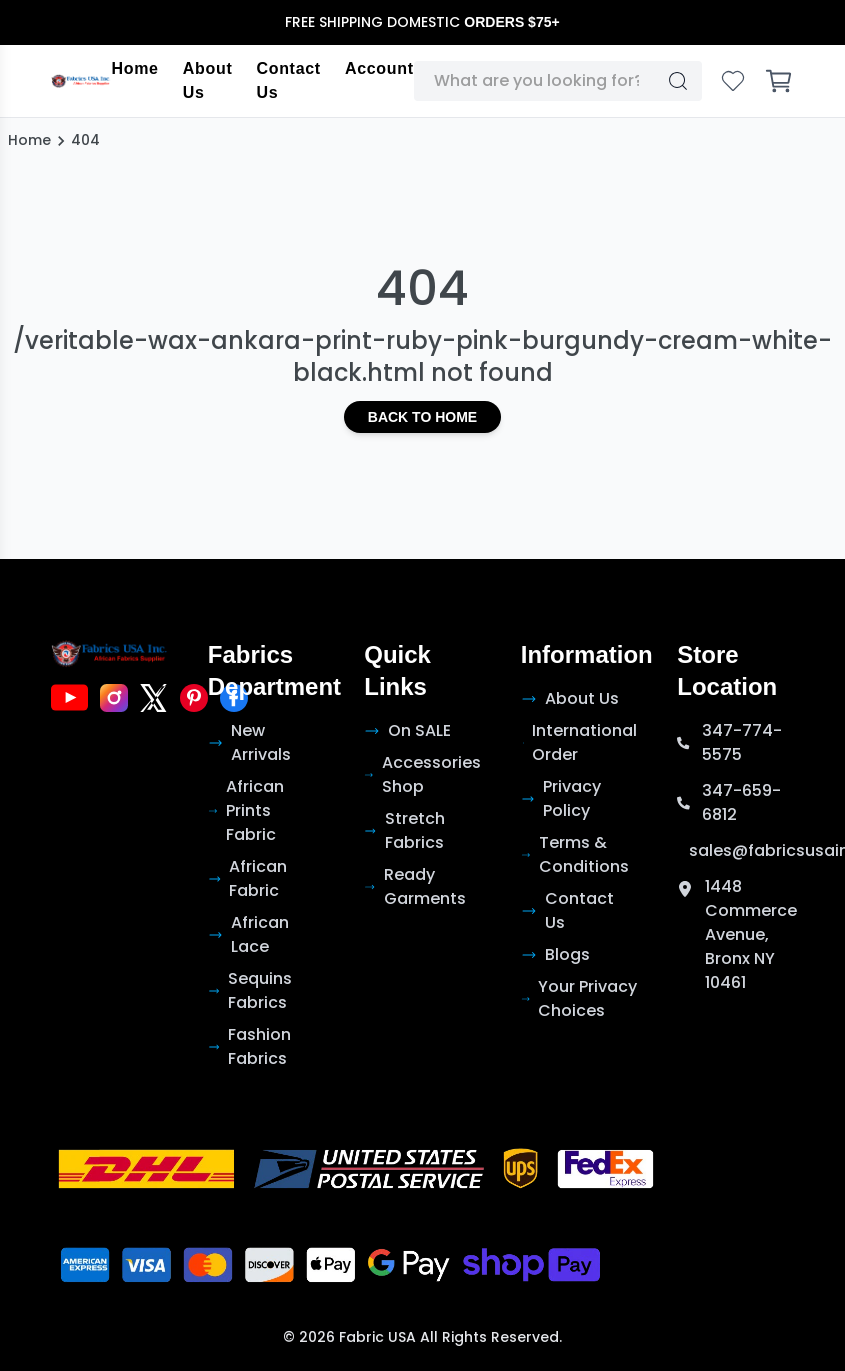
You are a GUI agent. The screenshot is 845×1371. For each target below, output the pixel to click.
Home (134, 68)
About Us (208, 80)
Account (379, 68)
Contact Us (288, 80)
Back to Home (422, 417)
